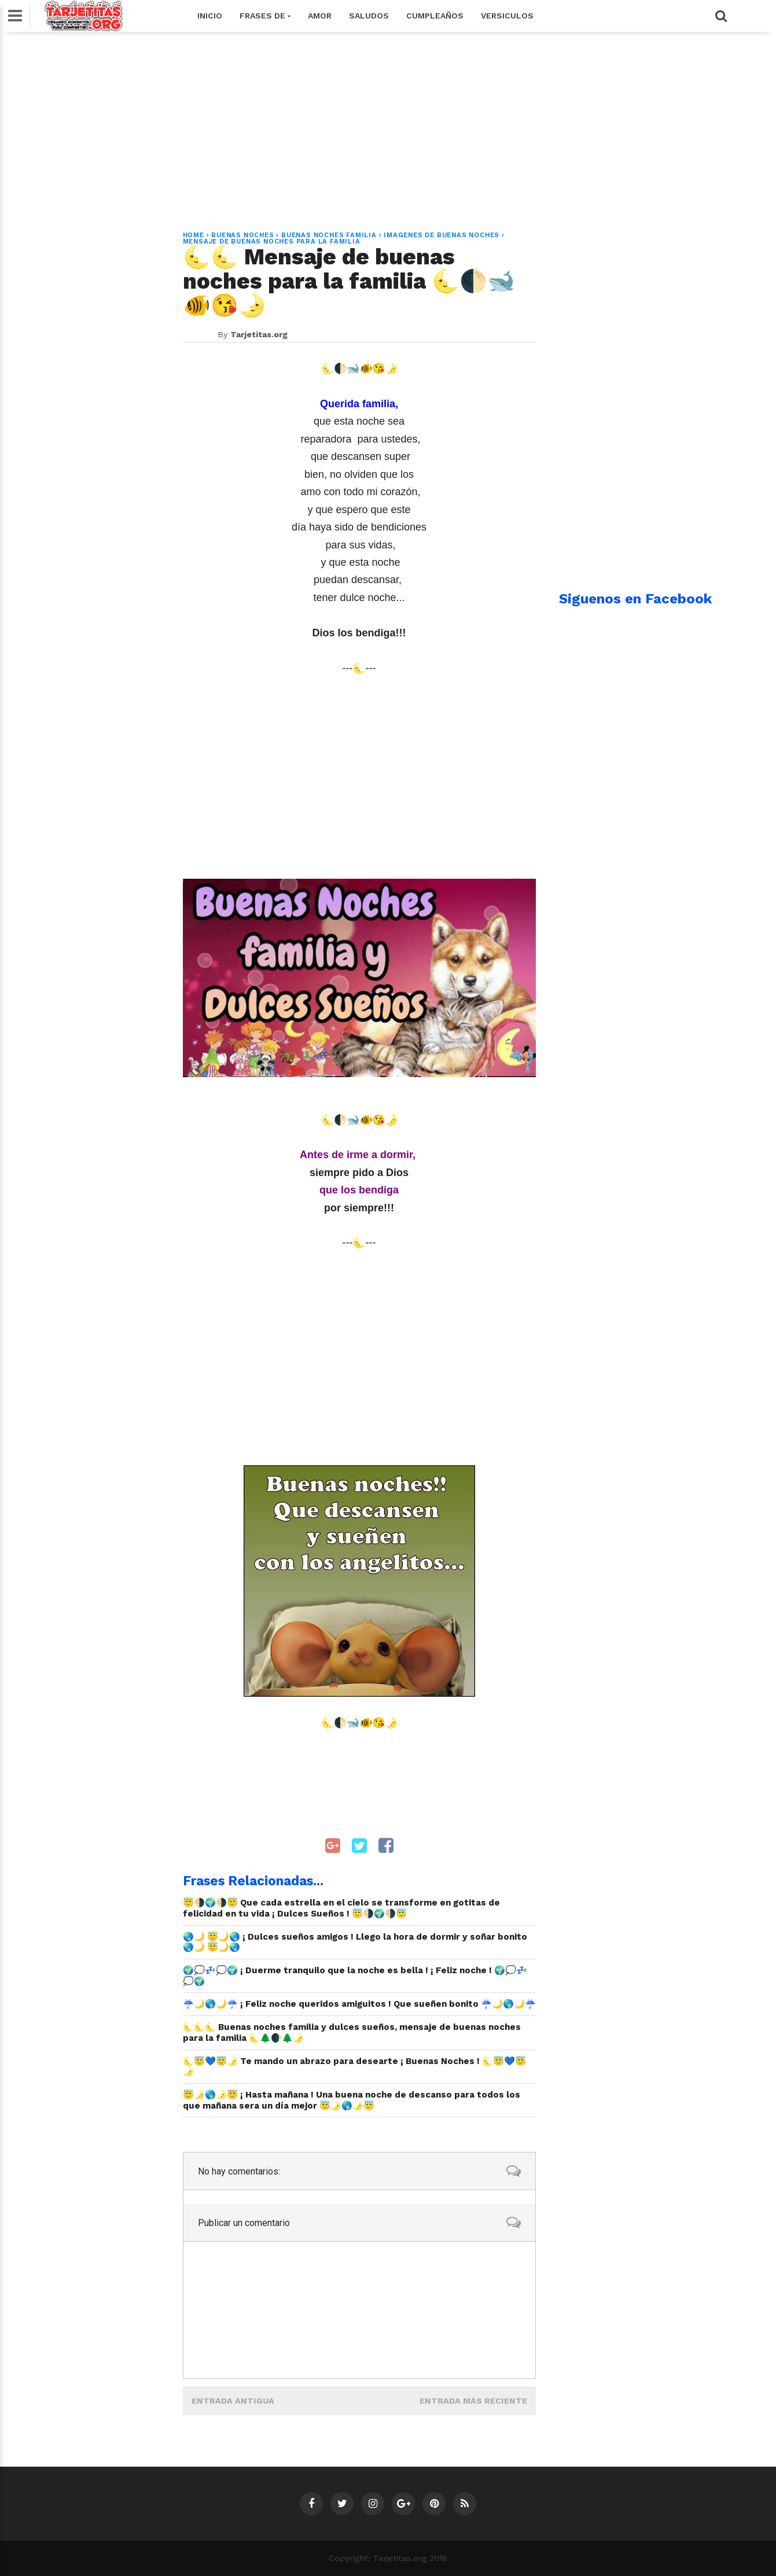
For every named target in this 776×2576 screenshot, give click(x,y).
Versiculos (507, 15)
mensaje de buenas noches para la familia (272, 241)
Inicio (209, 15)
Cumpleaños (435, 15)
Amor (320, 15)
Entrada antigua (233, 2400)
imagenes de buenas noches (441, 235)
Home (193, 235)
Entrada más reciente (473, 2400)
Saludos (369, 15)
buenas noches (242, 235)
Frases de (265, 15)
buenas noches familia (329, 235)
